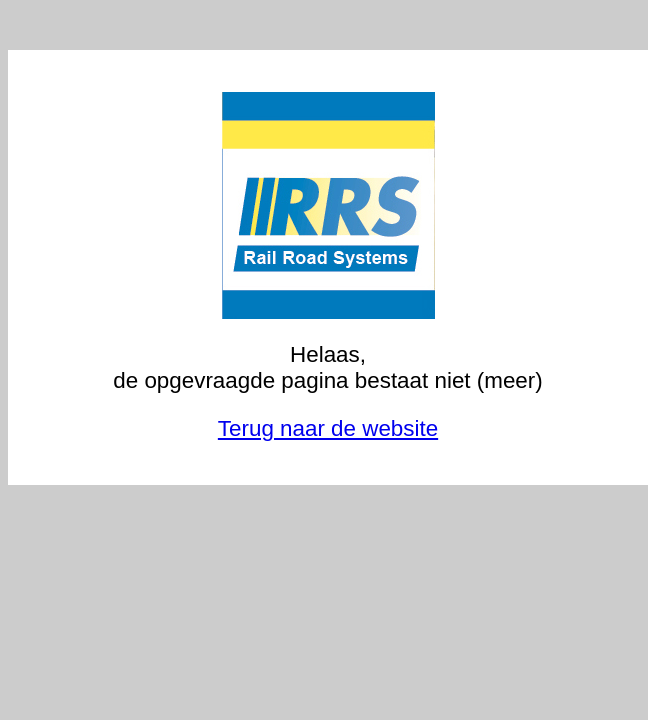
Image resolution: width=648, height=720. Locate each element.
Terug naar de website (328, 428)
